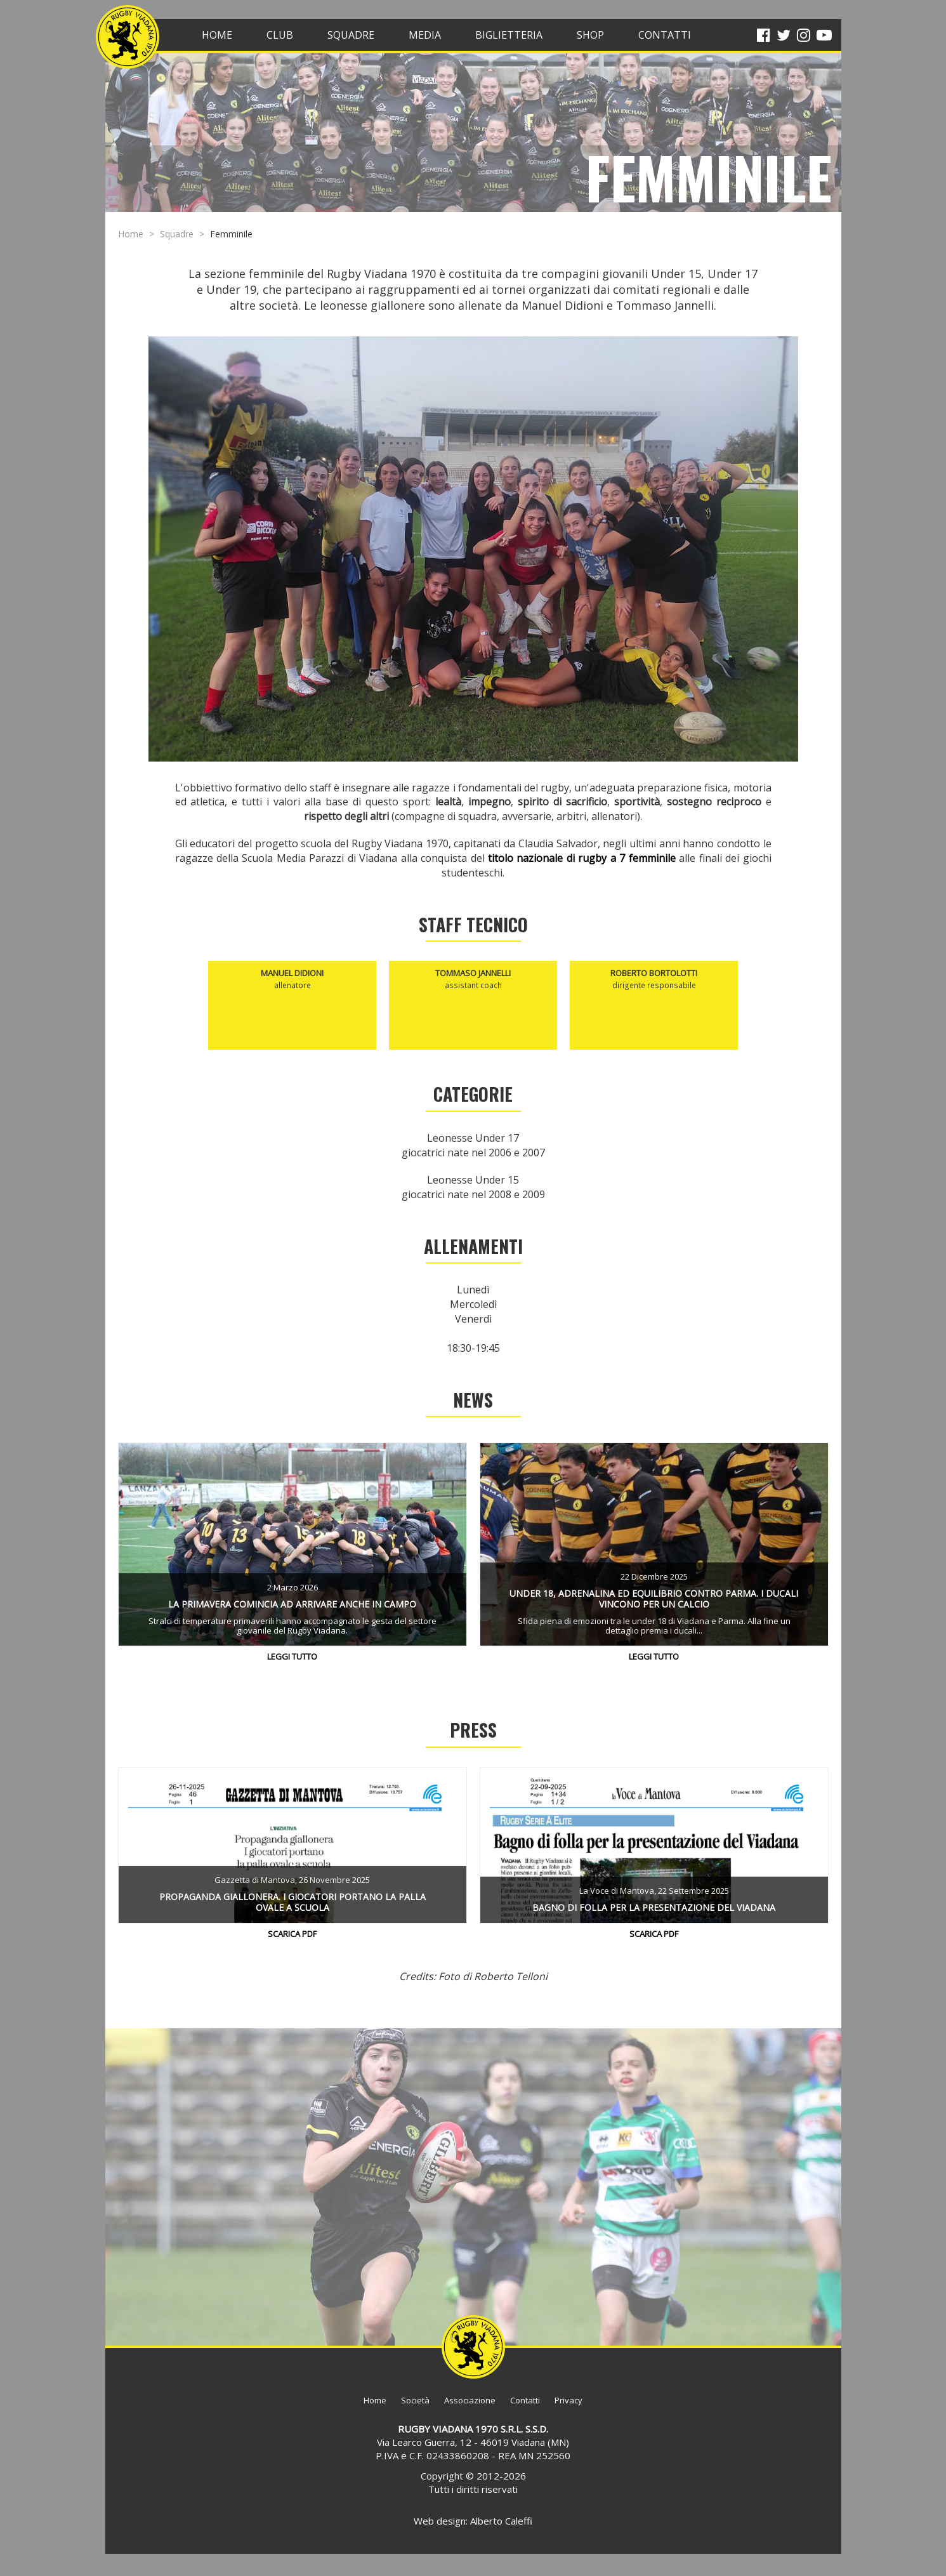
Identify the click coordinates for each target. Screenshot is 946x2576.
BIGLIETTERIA (508, 35)
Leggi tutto (292, 1656)
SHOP (590, 35)
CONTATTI (664, 35)
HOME (217, 35)
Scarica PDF (292, 1933)
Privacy (568, 2400)
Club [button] (279, 35)
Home (130, 234)
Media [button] (425, 35)
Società (415, 2400)
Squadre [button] (350, 35)
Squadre (177, 234)
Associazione (470, 2400)
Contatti (525, 2400)
